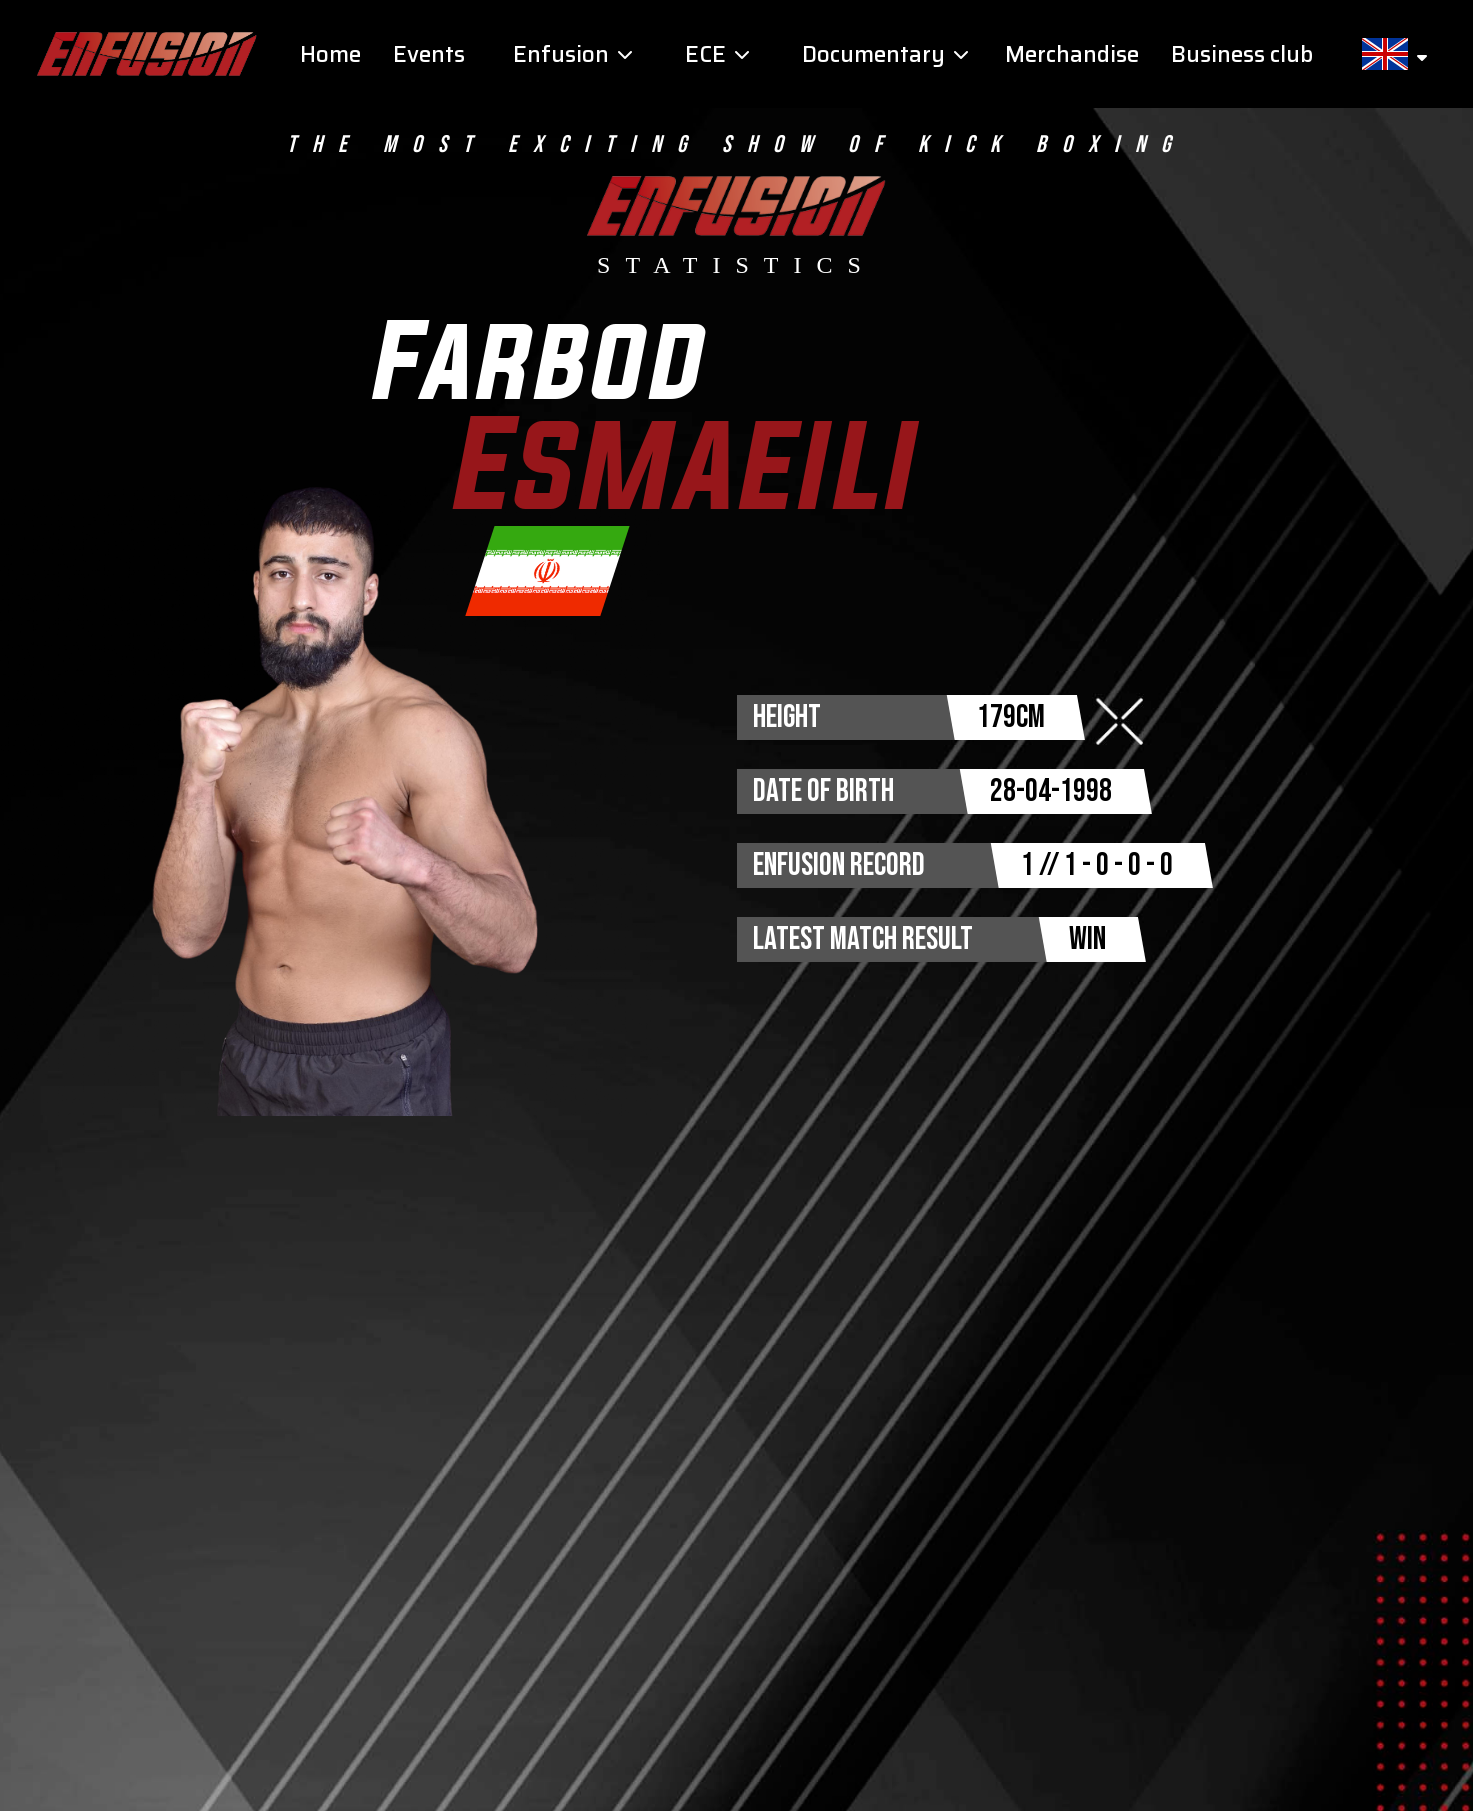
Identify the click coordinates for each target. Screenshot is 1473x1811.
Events (429, 54)
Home (330, 54)
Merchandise (1072, 54)
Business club (1242, 54)
